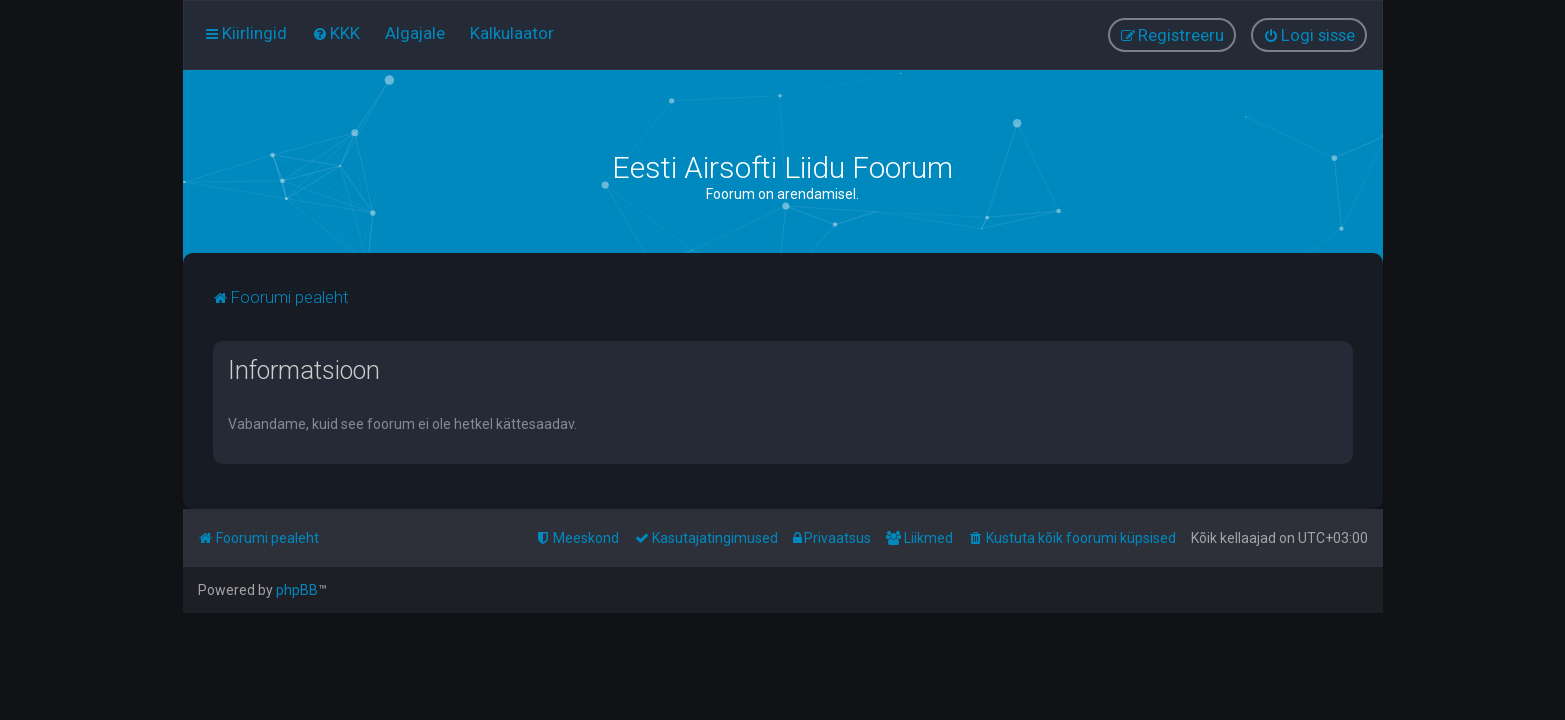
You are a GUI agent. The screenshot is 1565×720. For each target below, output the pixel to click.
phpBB (297, 590)
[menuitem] (336, 33)
